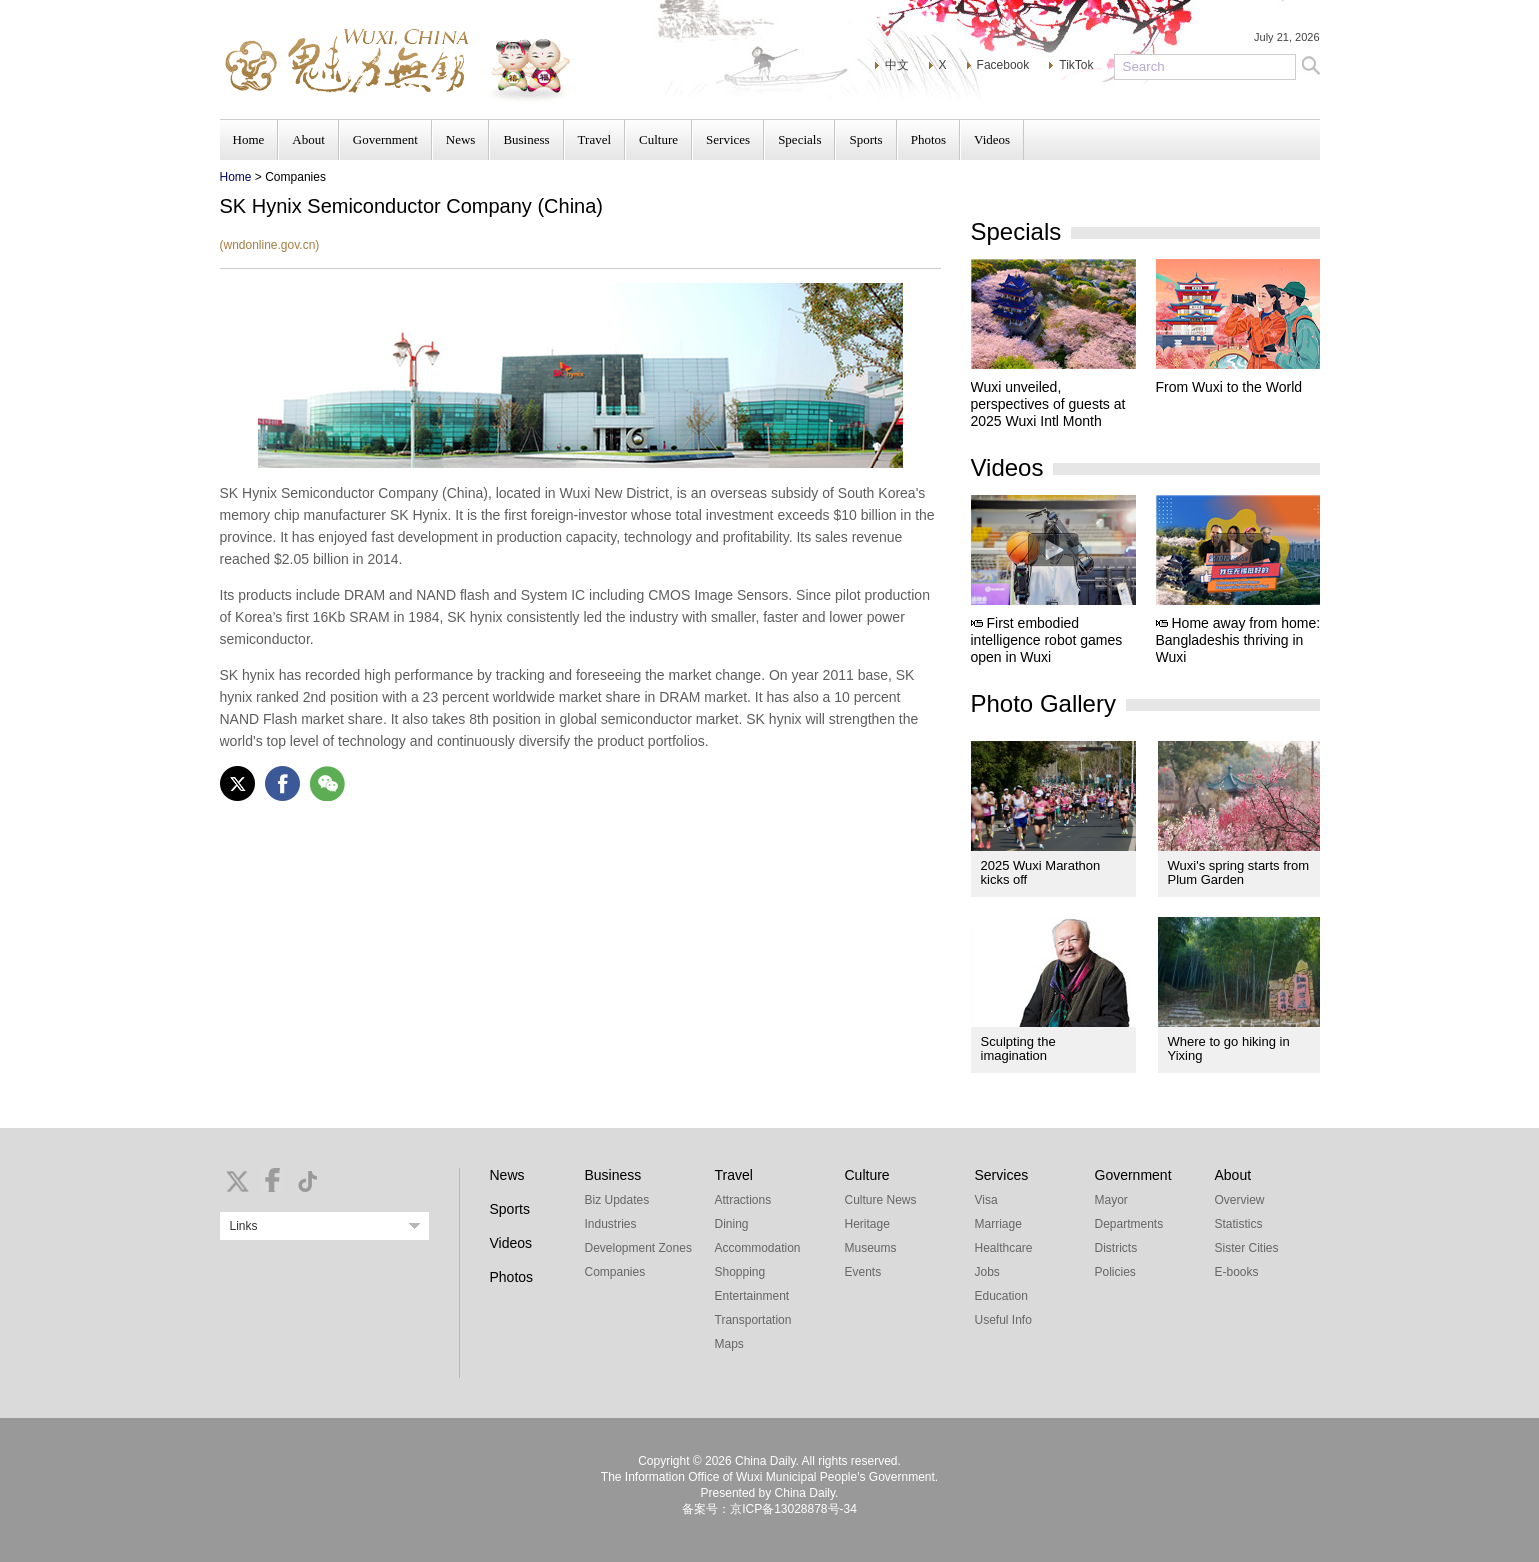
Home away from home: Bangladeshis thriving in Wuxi (1238, 640)
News (461, 139)
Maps (729, 1344)
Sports (865, 139)
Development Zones (638, 1248)
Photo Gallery (1043, 703)
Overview (1240, 1200)
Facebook (1003, 65)
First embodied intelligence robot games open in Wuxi (1047, 640)
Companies (615, 1272)
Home (249, 139)
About (308, 139)
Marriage (998, 1224)
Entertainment (752, 1296)
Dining (732, 1224)
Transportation (753, 1320)
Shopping (740, 1272)
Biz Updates (617, 1200)
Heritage (867, 1224)
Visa (986, 1200)
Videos (992, 139)
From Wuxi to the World (1229, 387)
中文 (897, 65)
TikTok (1076, 65)
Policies (1115, 1272)
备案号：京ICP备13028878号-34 (769, 1509)
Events (863, 1272)
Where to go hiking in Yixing (1229, 1048)
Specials (799, 139)
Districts (1116, 1248)
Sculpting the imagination (1018, 1048)
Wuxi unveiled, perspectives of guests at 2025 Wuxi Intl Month (1048, 404)
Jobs (987, 1272)
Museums (871, 1248)
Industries (611, 1224)
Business (526, 139)
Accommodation (758, 1248)
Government (385, 139)
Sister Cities (1247, 1248)
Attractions (743, 1200)
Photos (928, 139)
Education (1001, 1296)
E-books (1237, 1272)
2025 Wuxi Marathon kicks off (1041, 872)
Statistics (1239, 1224)
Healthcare (1004, 1248)
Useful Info (1003, 1320)
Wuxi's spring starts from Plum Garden (1239, 872)
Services (728, 139)
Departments (1129, 1224)
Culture (658, 139)
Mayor (1111, 1200)
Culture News (881, 1200)
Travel (594, 139)
